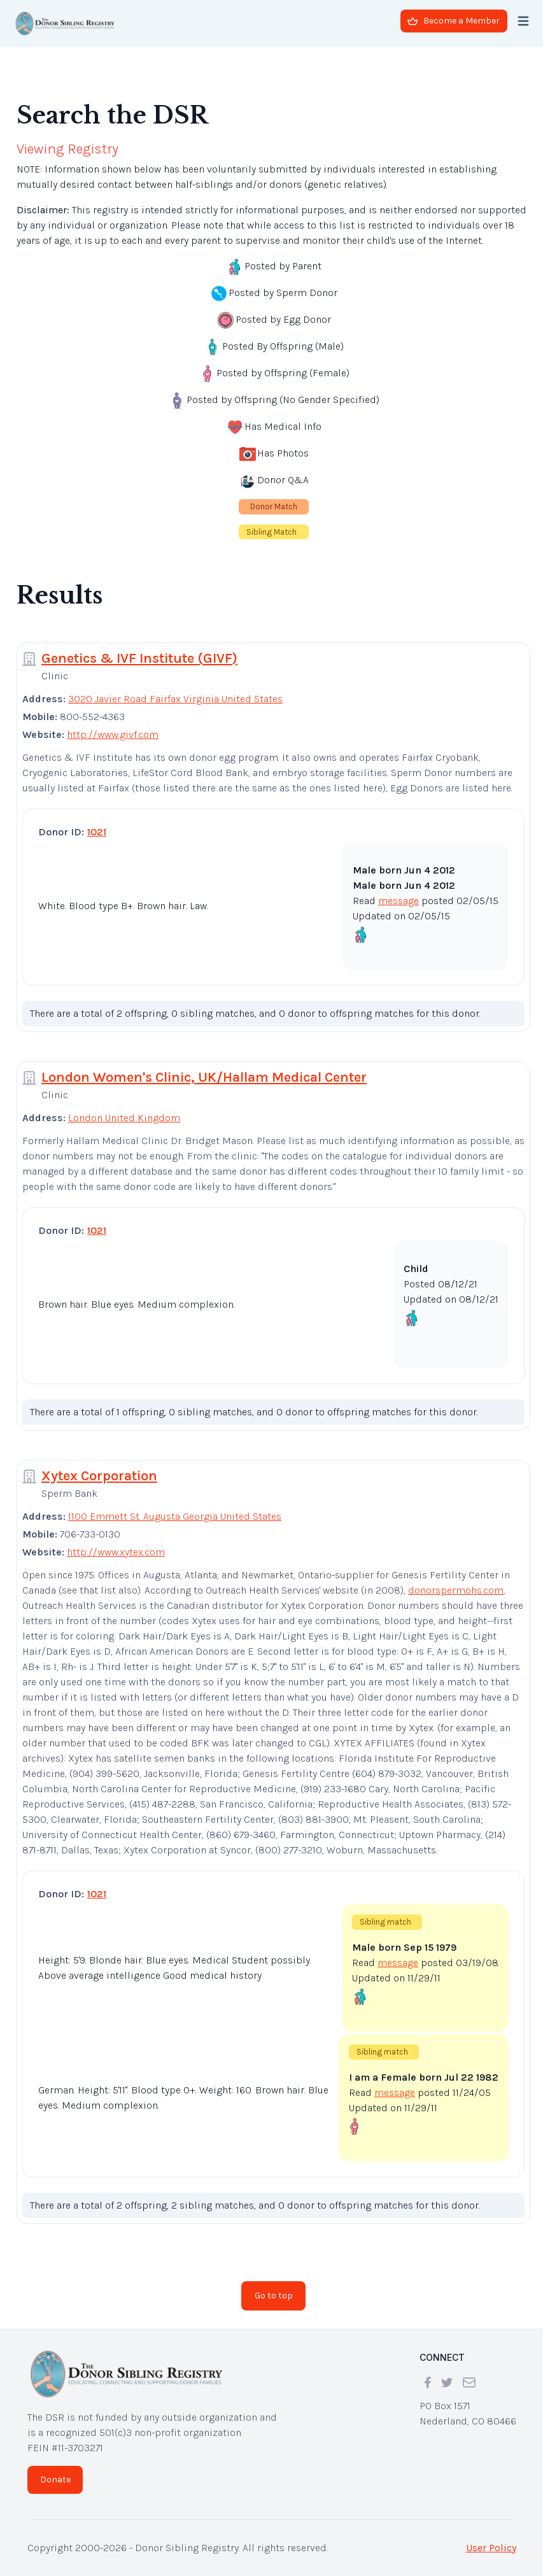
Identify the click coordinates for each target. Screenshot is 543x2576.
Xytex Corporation (99, 1476)
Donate (55, 2479)
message (398, 901)
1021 (96, 832)
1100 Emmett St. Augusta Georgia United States (174, 1516)
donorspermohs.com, (456, 1590)
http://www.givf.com (113, 734)
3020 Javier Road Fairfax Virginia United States (175, 699)
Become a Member (453, 20)
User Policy (491, 2548)
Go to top (274, 2295)
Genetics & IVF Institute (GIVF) (139, 658)
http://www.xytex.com (116, 1552)
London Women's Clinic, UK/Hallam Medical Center (204, 1077)
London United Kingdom (124, 1118)
